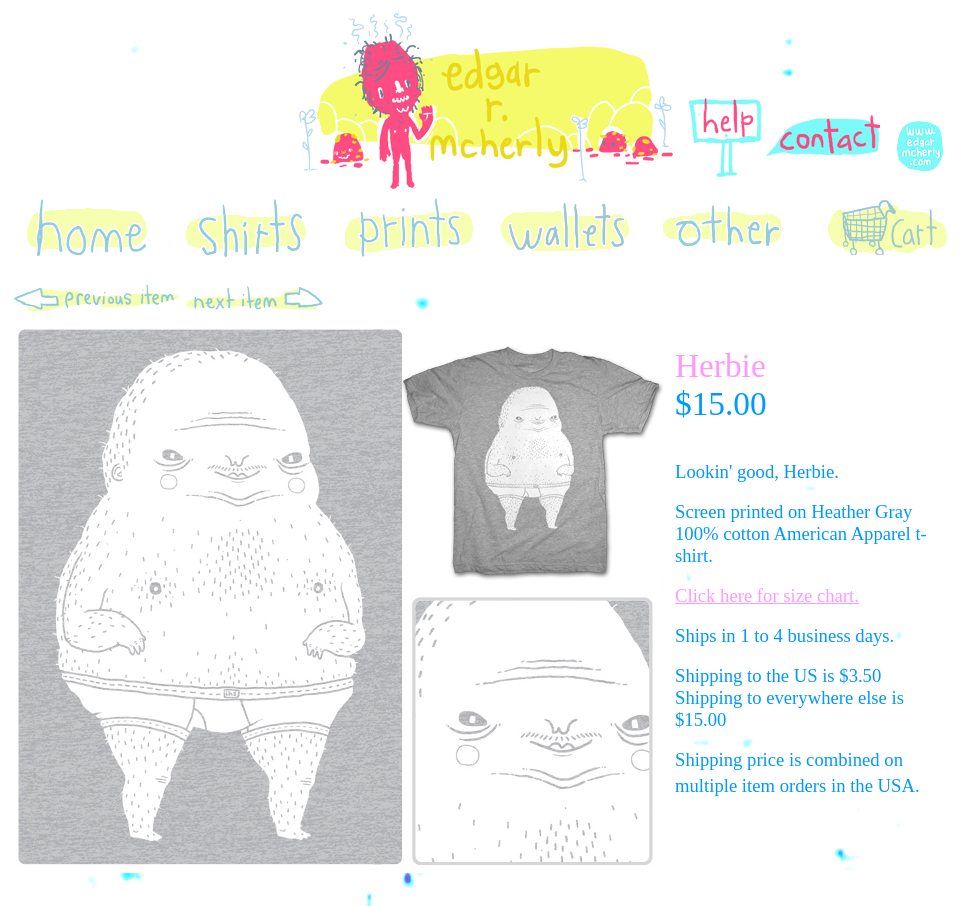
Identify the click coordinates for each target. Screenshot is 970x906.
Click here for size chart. (767, 595)
